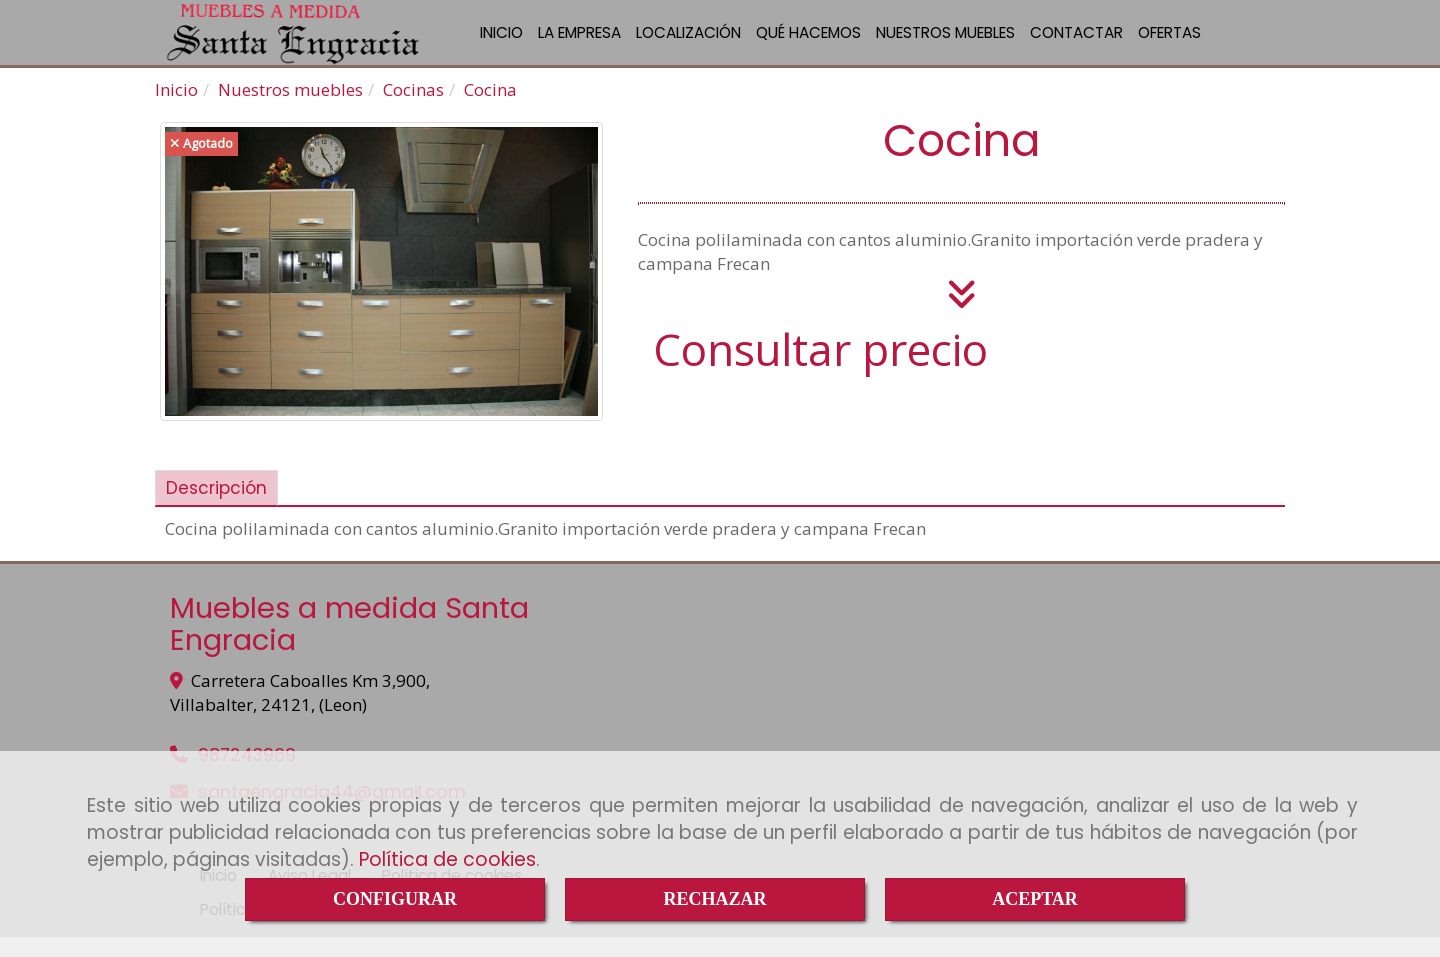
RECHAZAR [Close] (714, 899)
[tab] (216, 508)
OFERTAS (1169, 42)
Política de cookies (447, 859)
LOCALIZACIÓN (688, 42)
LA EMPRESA (579, 42)
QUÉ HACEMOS (808, 42)
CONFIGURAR (395, 899)
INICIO (501, 42)
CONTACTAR (1076, 42)
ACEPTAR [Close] (1035, 899)
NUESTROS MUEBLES (945, 42)
